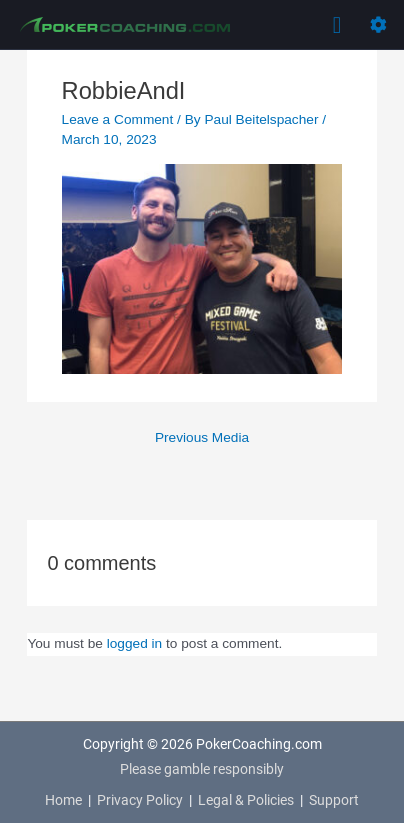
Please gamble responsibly (202, 769)
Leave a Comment (118, 119)
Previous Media (202, 437)
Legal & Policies (246, 800)
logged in (135, 643)
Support (334, 800)
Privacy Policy (140, 800)
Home (63, 800)
